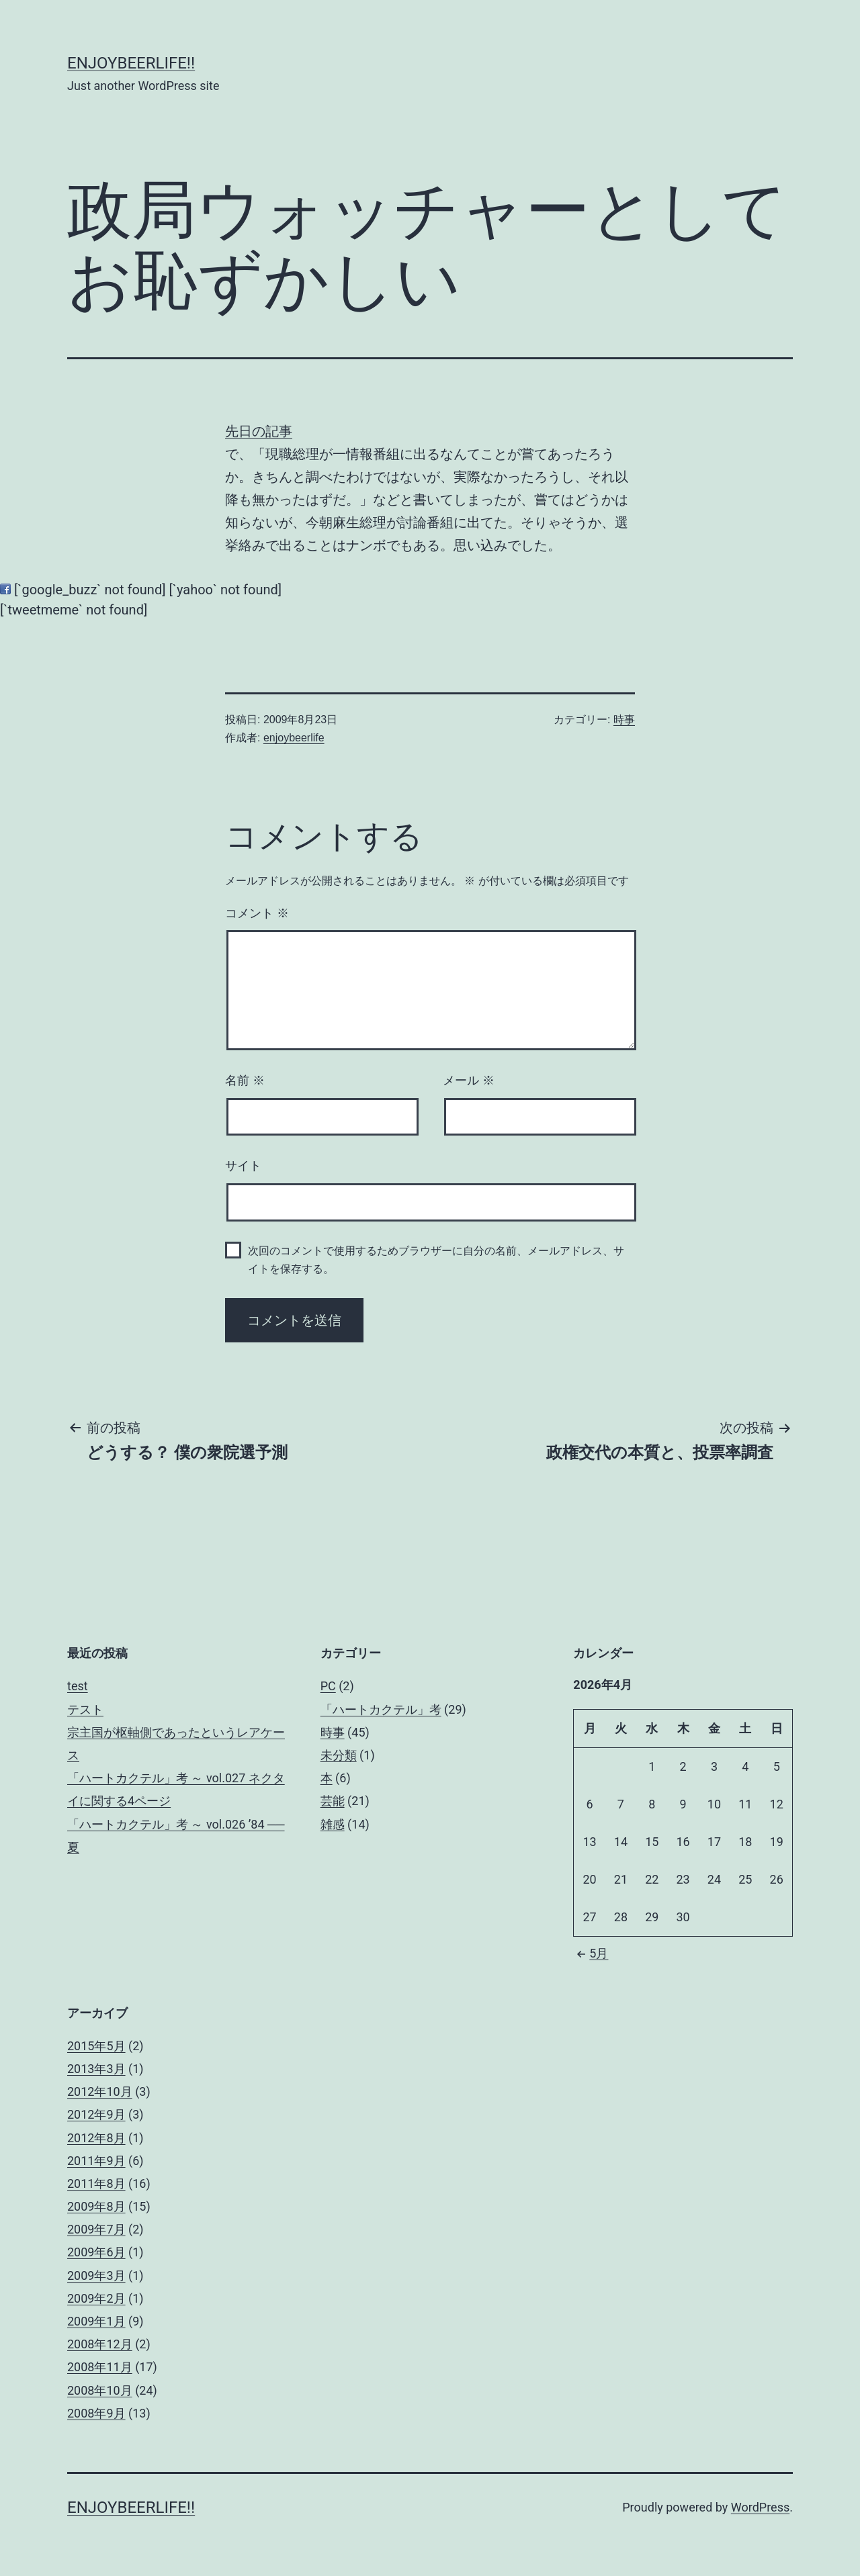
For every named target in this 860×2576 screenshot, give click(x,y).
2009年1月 (96, 2321)
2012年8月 (96, 2138)
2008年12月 (99, 2344)
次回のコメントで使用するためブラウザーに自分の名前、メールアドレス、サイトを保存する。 (436, 1260)
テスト (85, 1709)
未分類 (338, 1755)
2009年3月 (96, 2275)
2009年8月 (96, 2206)
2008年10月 (99, 2390)
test (77, 1686)
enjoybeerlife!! (131, 63)
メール (468, 1080)
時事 (624, 719)
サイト (243, 1165)
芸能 (332, 1801)
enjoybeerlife (294, 737)
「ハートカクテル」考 (380, 1709)
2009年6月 (96, 2252)
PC (328, 1686)
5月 (590, 1953)
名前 (245, 1080)
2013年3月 (96, 2069)
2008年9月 (96, 2413)
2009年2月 (96, 2298)
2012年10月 (99, 2091)
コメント (257, 913)
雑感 (332, 1824)
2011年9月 (96, 2161)
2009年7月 (96, 2229)
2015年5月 (96, 2046)
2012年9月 (96, 2114)
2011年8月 (96, 2183)
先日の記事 (258, 431)
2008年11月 (99, 2367)
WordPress (760, 2507)
